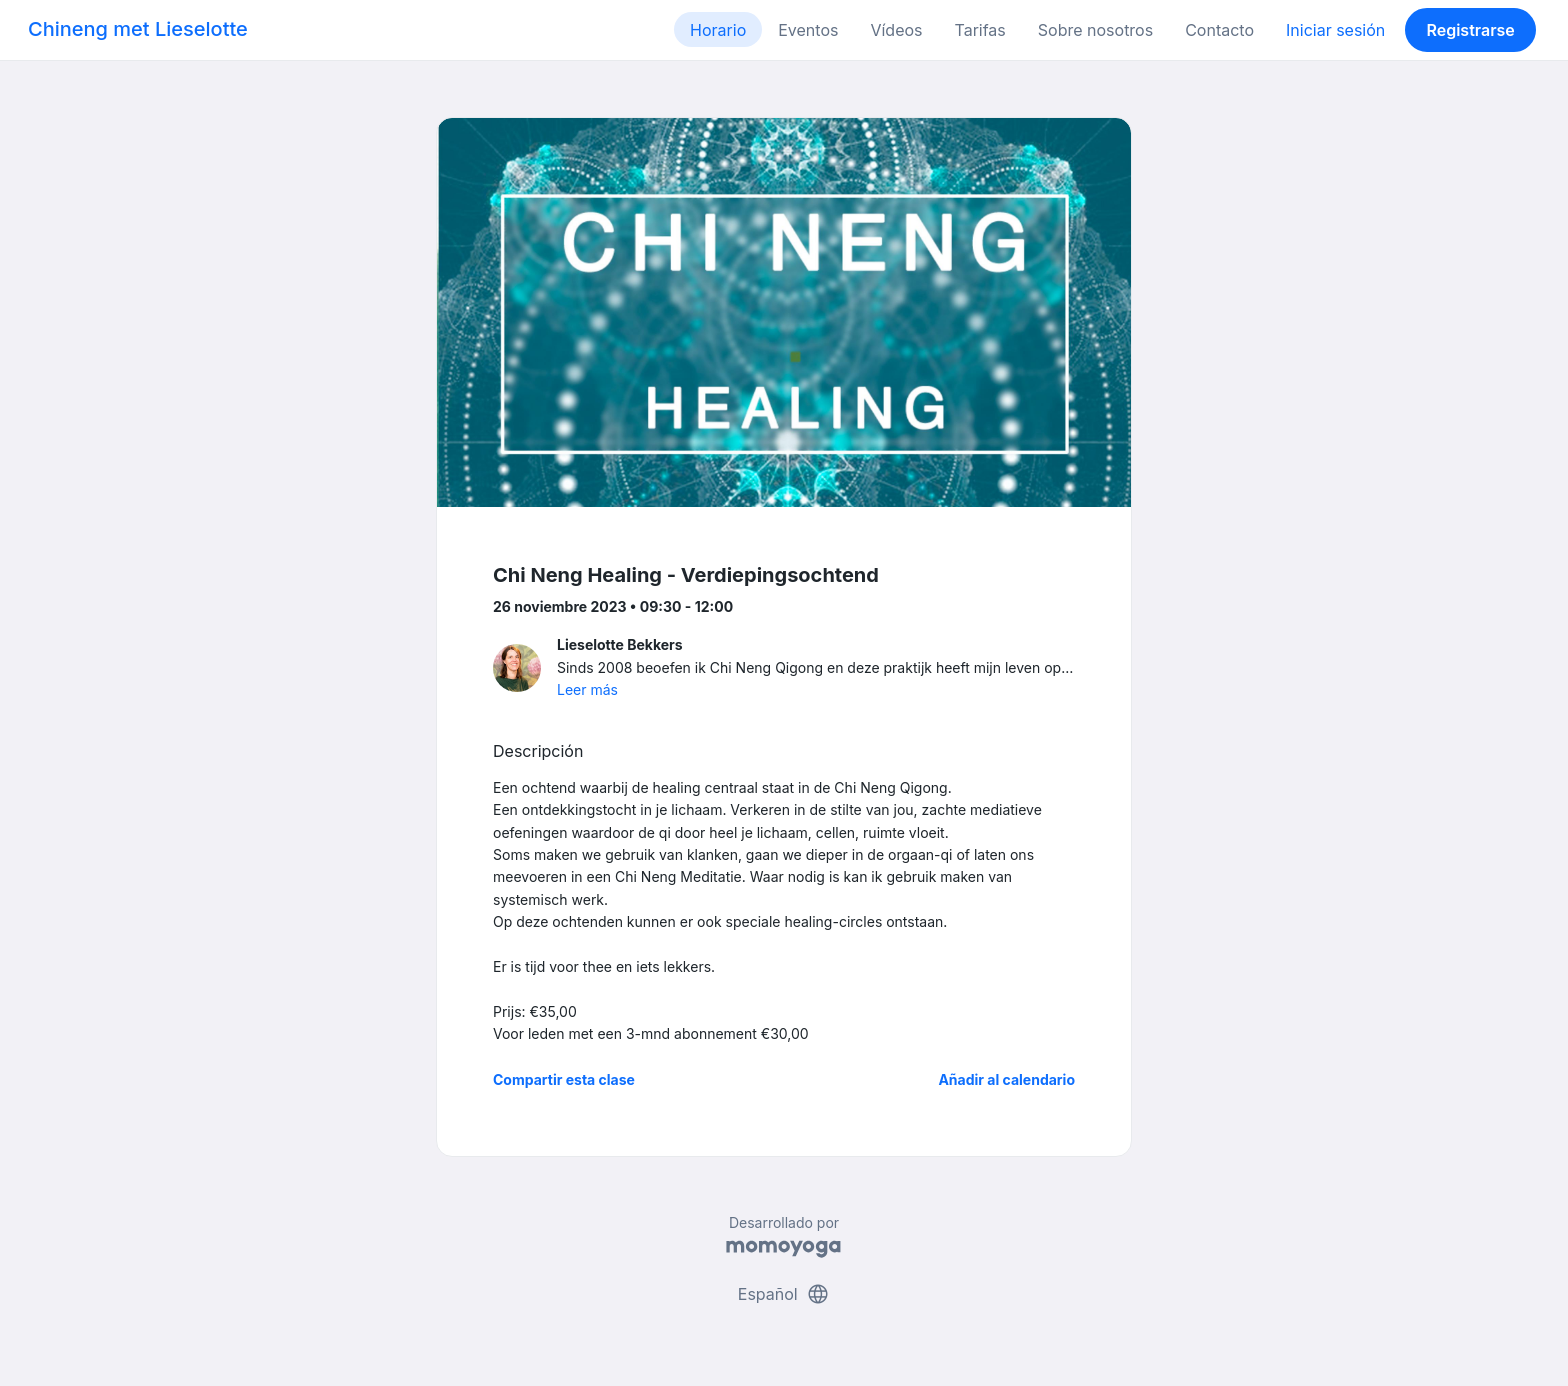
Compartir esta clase (564, 1079)
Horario (718, 30)
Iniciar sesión (1335, 30)
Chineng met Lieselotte (138, 29)
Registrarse (1470, 30)
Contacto (1219, 30)
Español (784, 1294)
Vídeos (896, 30)
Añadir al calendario (1006, 1079)
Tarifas (980, 30)
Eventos (808, 30)
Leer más (587, 689)
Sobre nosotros (1095, 30)
